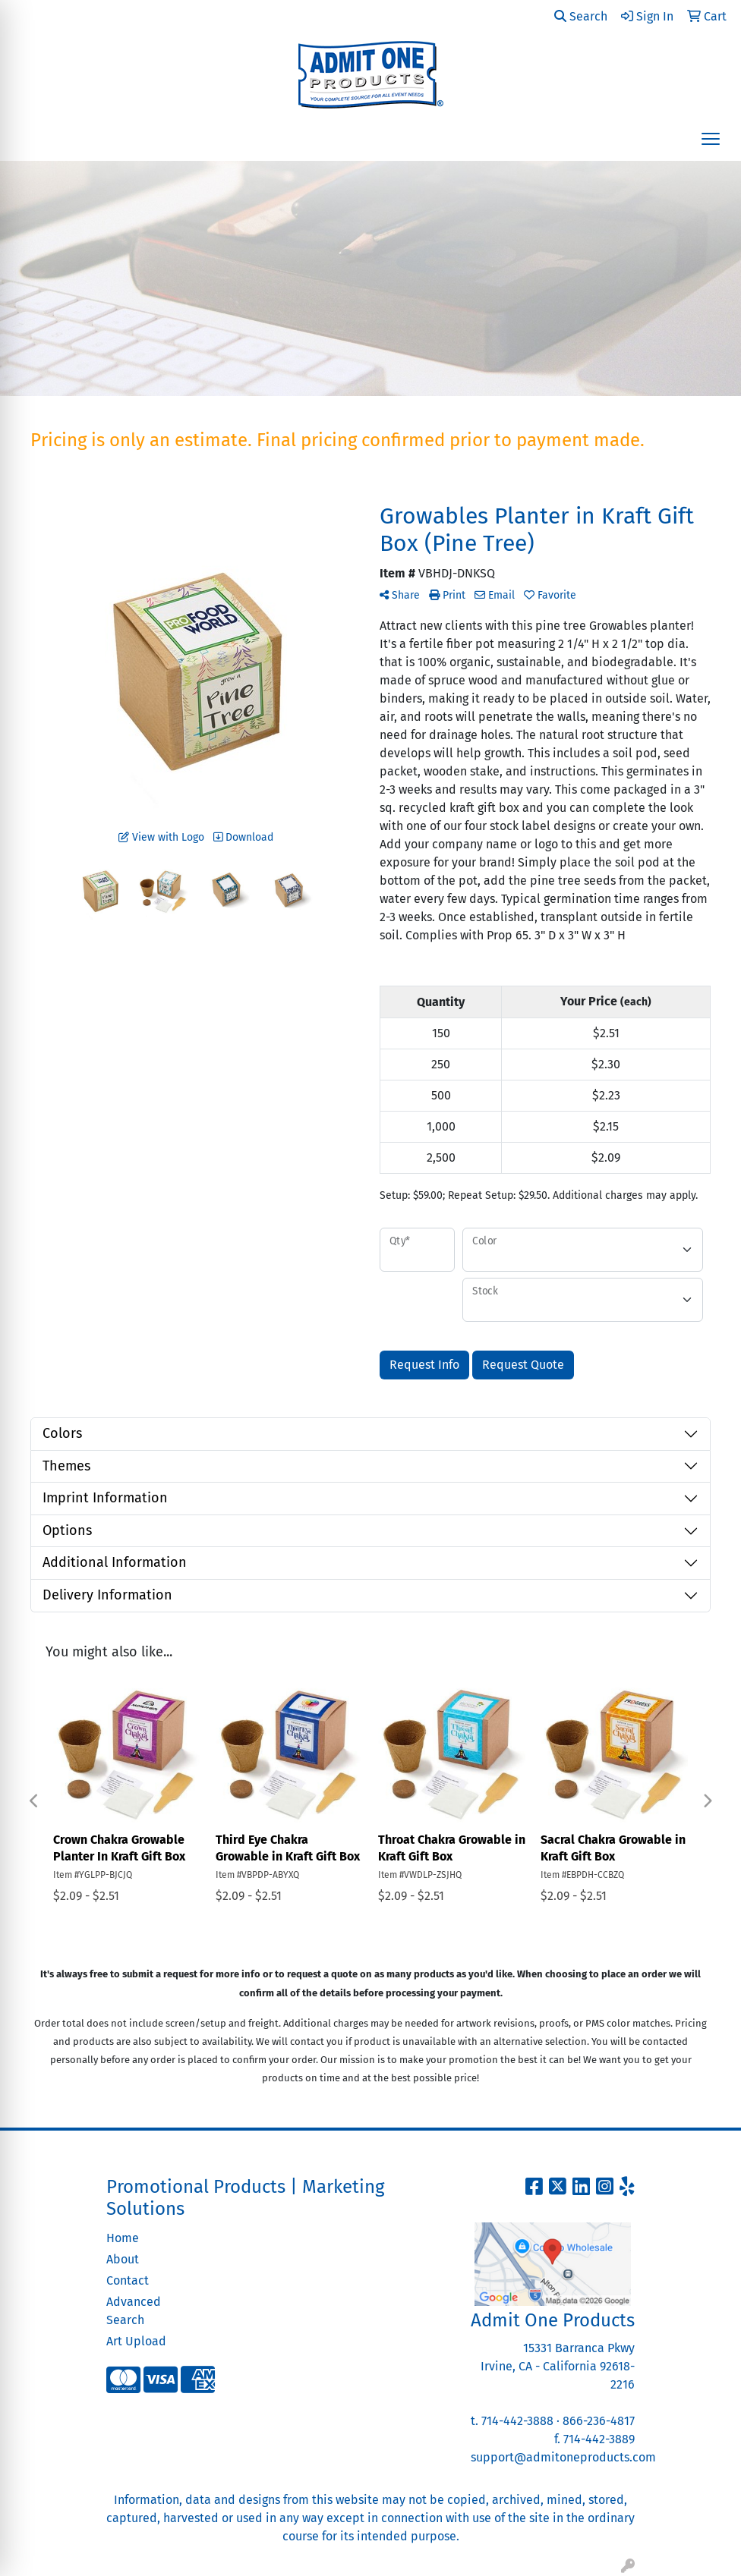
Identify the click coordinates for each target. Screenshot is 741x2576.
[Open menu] (710, 139)
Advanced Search (133, 2310)
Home (122, 2238)
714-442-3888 (517, 2421)
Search (580, 16)
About (122, 2259)
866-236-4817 (599, 2421)
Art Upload (136, 2341)
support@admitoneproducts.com (563, 2457)
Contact (127, 2280)
